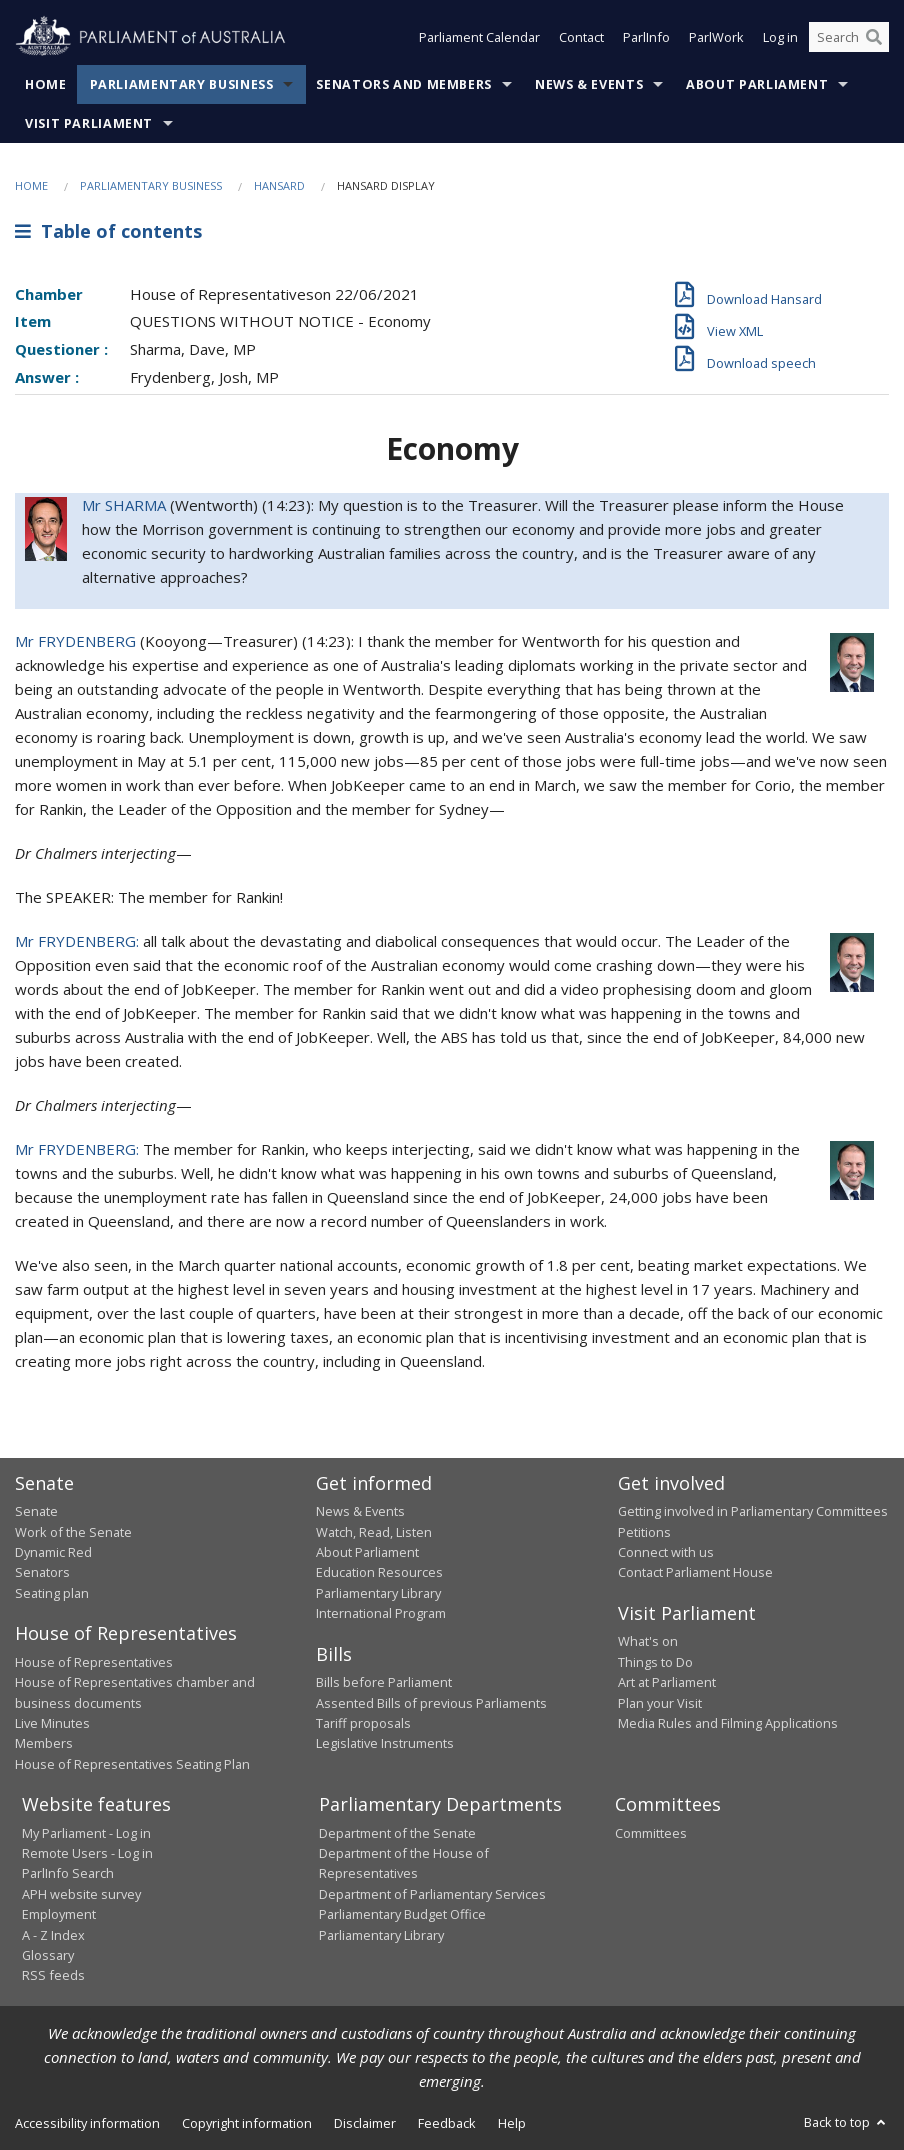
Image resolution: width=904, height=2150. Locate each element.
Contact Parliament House (695, 1572)
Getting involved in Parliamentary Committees (753, 1511)
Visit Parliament (89, 123)
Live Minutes (52, 1723)
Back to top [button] (846, 2122)
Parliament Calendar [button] (479, 38)
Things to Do (655, 1662)
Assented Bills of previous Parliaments (431, 1703)
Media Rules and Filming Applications (728, 1723)
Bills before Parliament (384, 1682)
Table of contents (108, 231)
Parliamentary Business (182, 84)
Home (46, 84)
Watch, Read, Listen (374, 1532)
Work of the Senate (73, 1532)
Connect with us (666, 1552)
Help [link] (512, 2123)
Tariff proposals (363, 1723)
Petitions (644, 1532)
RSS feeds (53, 1975)
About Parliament (757, 84)
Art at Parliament (667, 1682)
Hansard (279, 185)
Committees (651, 1833)
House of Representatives (94, 1662)
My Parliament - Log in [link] (86, 1833)
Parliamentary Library (378, 1593)
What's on (648, 1641)
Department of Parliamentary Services (432, 1894)
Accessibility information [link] (87, 2123)
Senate (36, 1511)
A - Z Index (53, 1935)
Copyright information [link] (247, 2123)
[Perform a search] (874, 38)
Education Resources (379, 1572)
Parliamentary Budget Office (402, 1914)
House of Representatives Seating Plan (132, 1764)
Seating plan (52, 1593)
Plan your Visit (660, 1703)
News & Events (589, 84)
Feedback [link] (447, 2123)
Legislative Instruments (385, 1743)
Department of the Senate (397, 1833)
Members (44, 1743)
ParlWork (716, 38)
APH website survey (81, 1894)
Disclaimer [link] (365, 2123)
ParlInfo (646, 38)
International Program (381, 1613)
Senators (42, 1572)
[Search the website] (849, 38)
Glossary (48, 1955)
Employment (59, 1914)
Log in (780, 38)
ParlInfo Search (68, 1873)
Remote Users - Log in (87, 1853)
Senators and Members (404, 84)
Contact (581, 38)
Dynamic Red (53, 1552)
